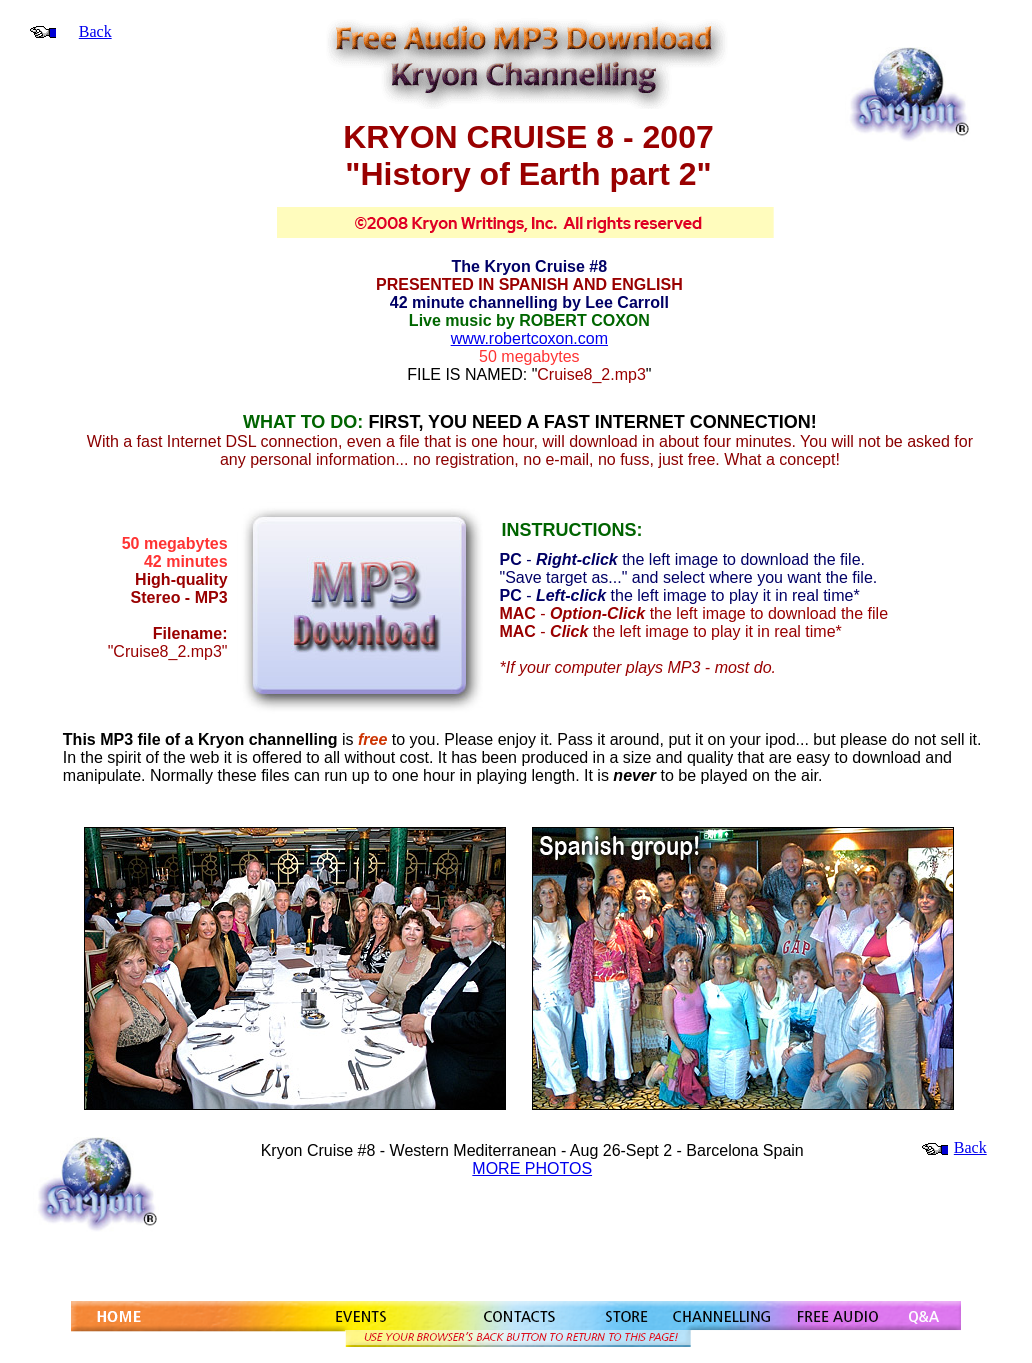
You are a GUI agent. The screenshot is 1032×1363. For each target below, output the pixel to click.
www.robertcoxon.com (529, 338)
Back (95, 31)
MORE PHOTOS (532, 1168)
